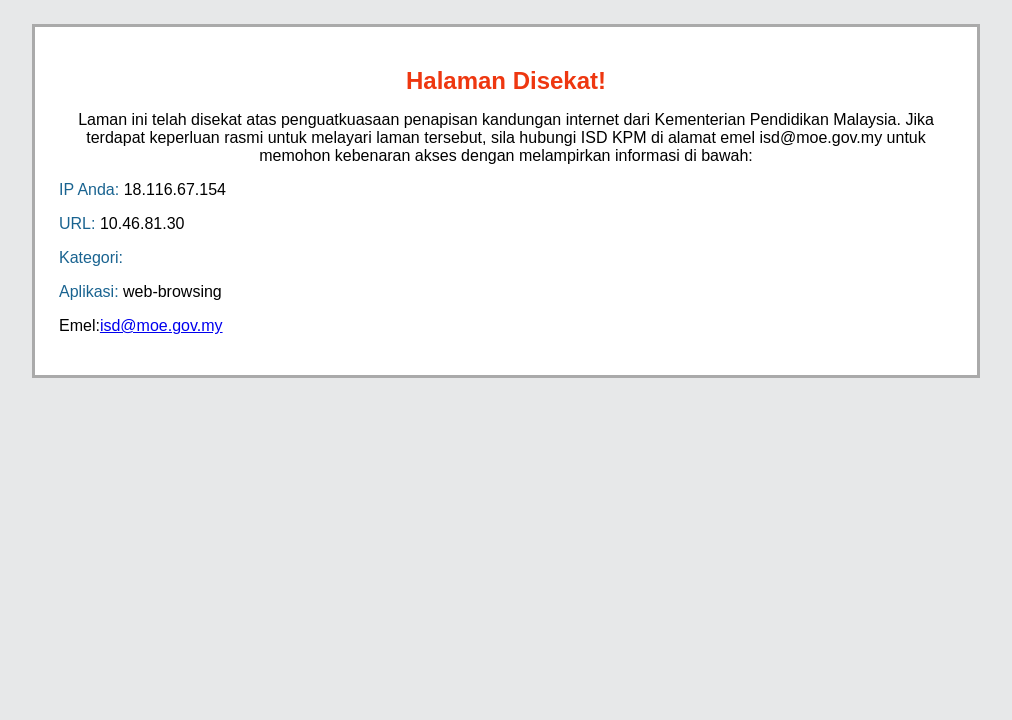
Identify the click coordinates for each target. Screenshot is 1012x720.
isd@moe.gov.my (161, 325)
